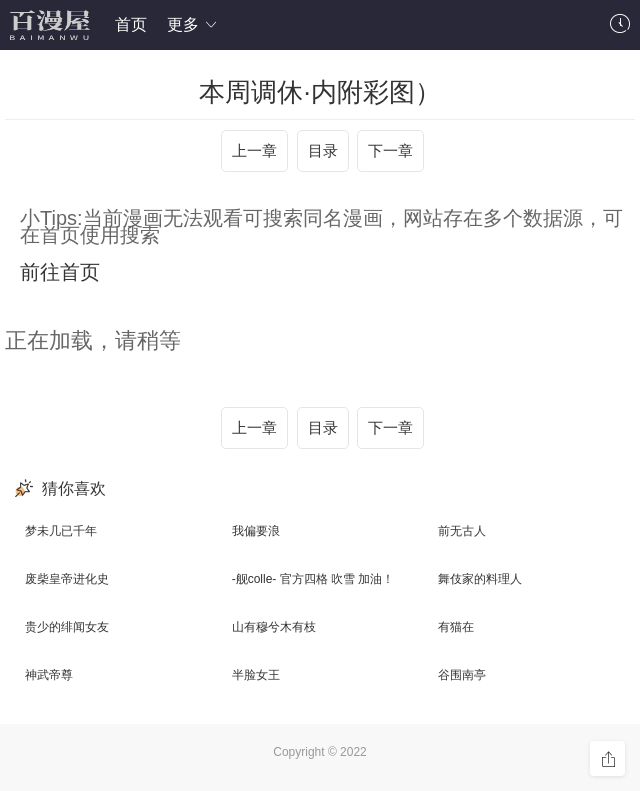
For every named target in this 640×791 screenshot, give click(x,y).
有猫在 (456, 627)
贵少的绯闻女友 (67, 627)
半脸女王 (256, 675)
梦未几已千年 (61, 531)
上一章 (254, 150)
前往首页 (60, 272)
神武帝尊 (49, 675)
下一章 (390, 150)
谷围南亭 (462, 675)
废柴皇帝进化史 (67, 579)
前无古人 (462, 531)
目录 (323, 150)
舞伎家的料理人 (480, 579)
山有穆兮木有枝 (274, 627)
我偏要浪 (256, 531)
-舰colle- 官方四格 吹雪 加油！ (313, 579)
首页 (131, 24)
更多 (193, 24)
